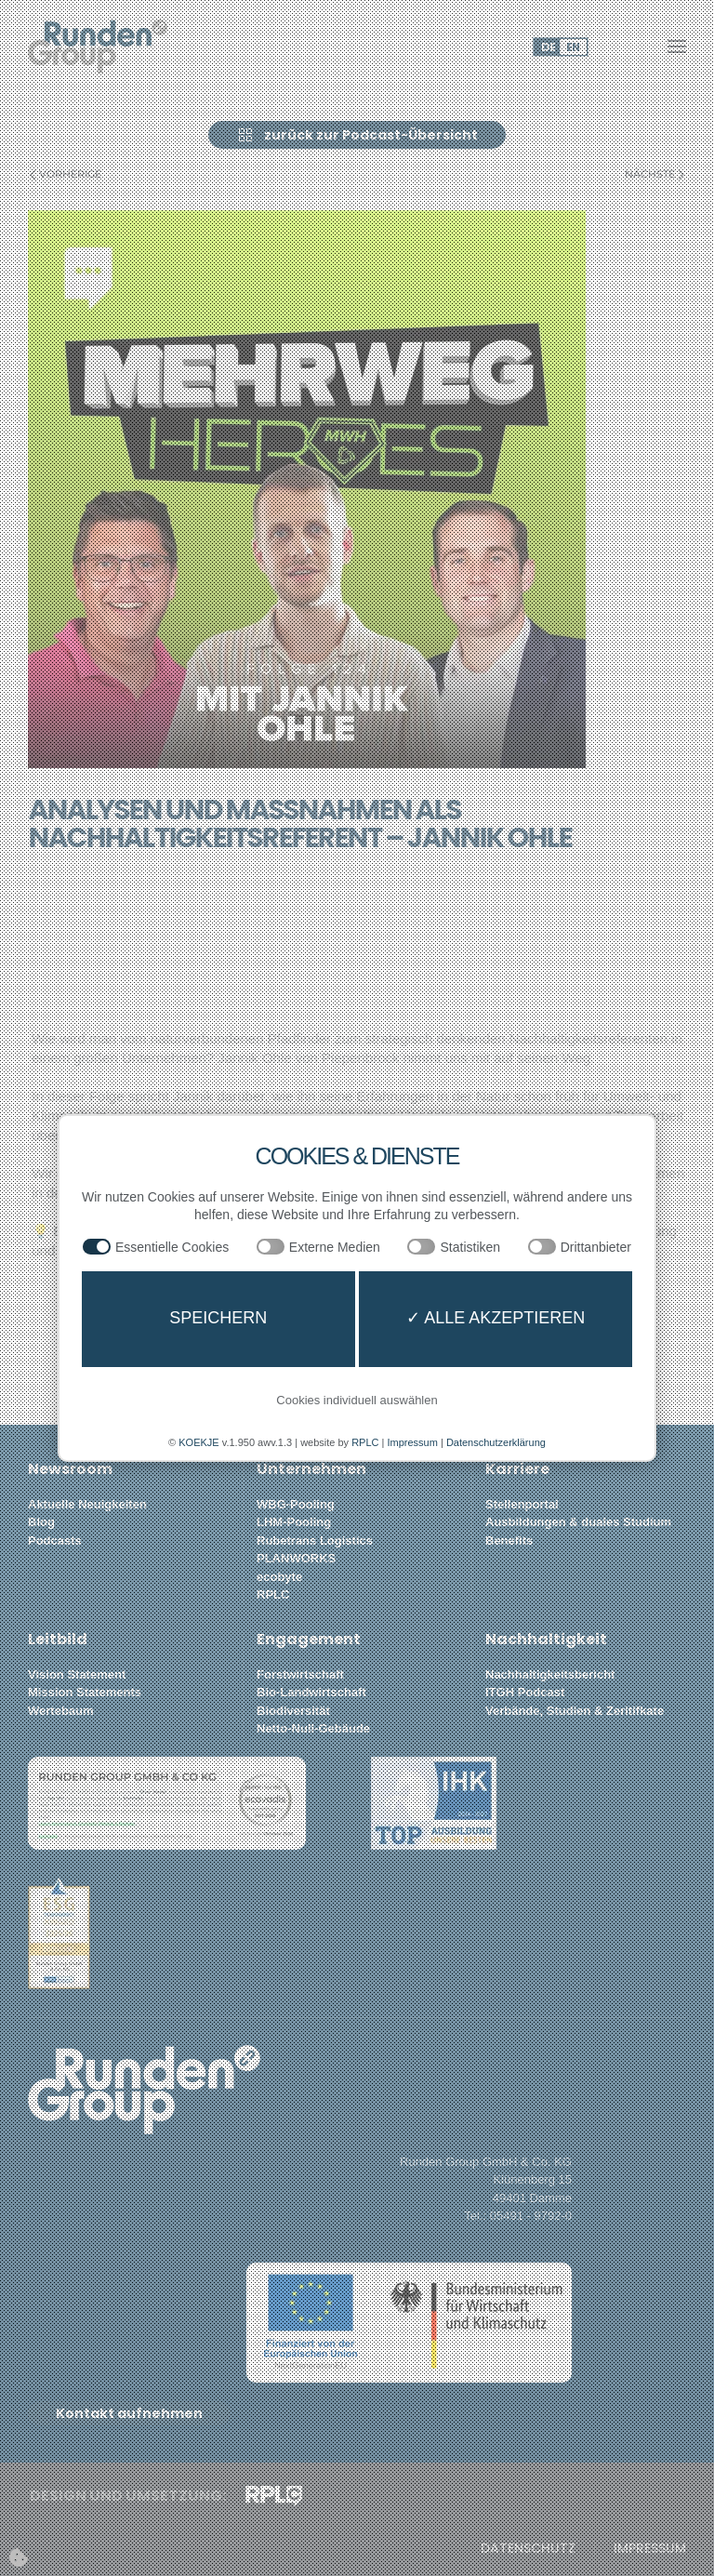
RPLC (273, 1594)
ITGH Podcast (524, 1692)
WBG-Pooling (296, 1504)
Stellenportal (522, 1504)
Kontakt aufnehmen (129, 2413)
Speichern (218, 1317)
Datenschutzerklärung (496, 1442)
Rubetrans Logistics (315, 1540)
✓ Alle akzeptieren (495, 1317)
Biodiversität (293, 1711)
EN (572, 47)
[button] (677, 46)
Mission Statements (84, 1692)
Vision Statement (77, 1674)
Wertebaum (61, 1711)
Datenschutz (528, 2548)
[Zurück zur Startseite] (97, 46)
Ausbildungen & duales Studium (578, 1522)
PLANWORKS (296, 1558)
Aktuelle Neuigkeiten (87, 1504)
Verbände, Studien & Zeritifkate (574, 1711)
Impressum (650, 2548)
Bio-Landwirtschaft (311, 1692)
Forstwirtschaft (300, 1674)
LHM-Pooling (294, 1522)
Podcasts (55, 1540)
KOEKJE (198, 1442)
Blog (41, 1522)
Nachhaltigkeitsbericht (550, 1674)
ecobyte (279, 1577)
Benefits (509, 1540)
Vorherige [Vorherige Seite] (65, 173)
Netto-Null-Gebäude (313, 1728)
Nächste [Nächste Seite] (654, 173)
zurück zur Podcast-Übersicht (357, 135)
